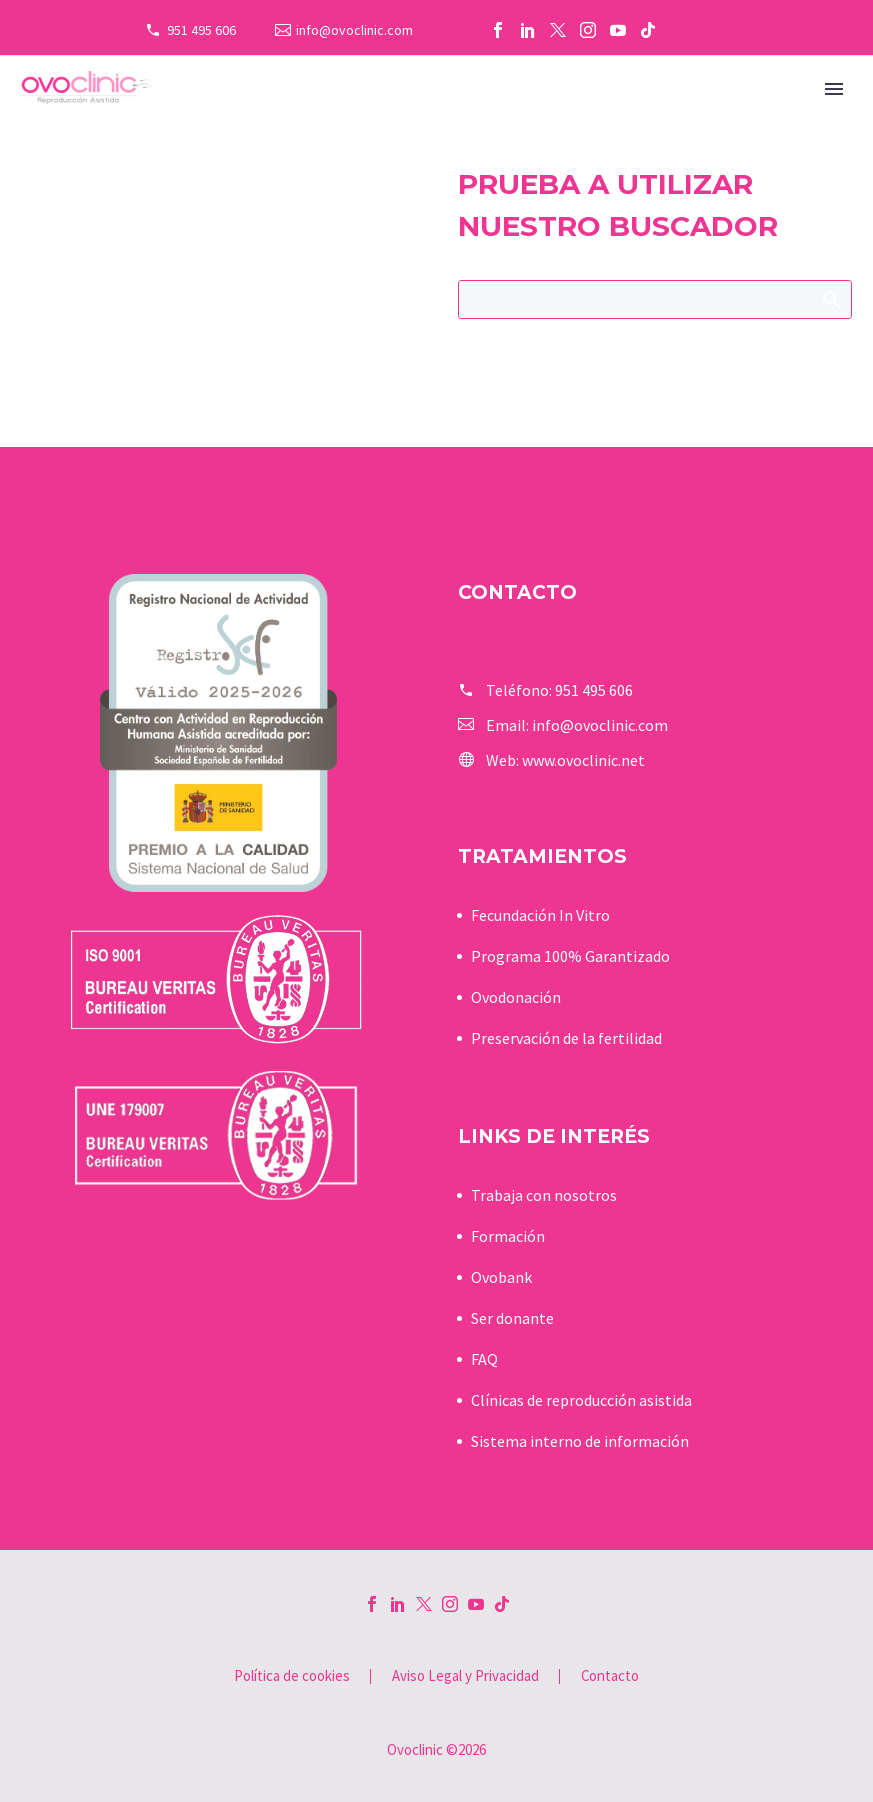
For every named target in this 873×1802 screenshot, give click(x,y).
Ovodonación (516, 997)
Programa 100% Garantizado (570, 956)
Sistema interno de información (580, 1441)
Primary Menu (834, 89)
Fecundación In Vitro (540, 915)
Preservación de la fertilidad (566, 1038)
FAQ (484, 1359)
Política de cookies (292, 1676)
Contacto (610, 1676)
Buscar (830, 299)
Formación (508, 1236)
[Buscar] (655, 299)
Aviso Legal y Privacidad (465, 1676)
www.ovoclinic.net (583, 760)
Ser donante (512, 1318)
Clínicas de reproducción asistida (581, 1400)
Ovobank (501, 1277)
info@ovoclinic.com (354, 30)
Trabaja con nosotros (544, 1195)
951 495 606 (201, 30)
